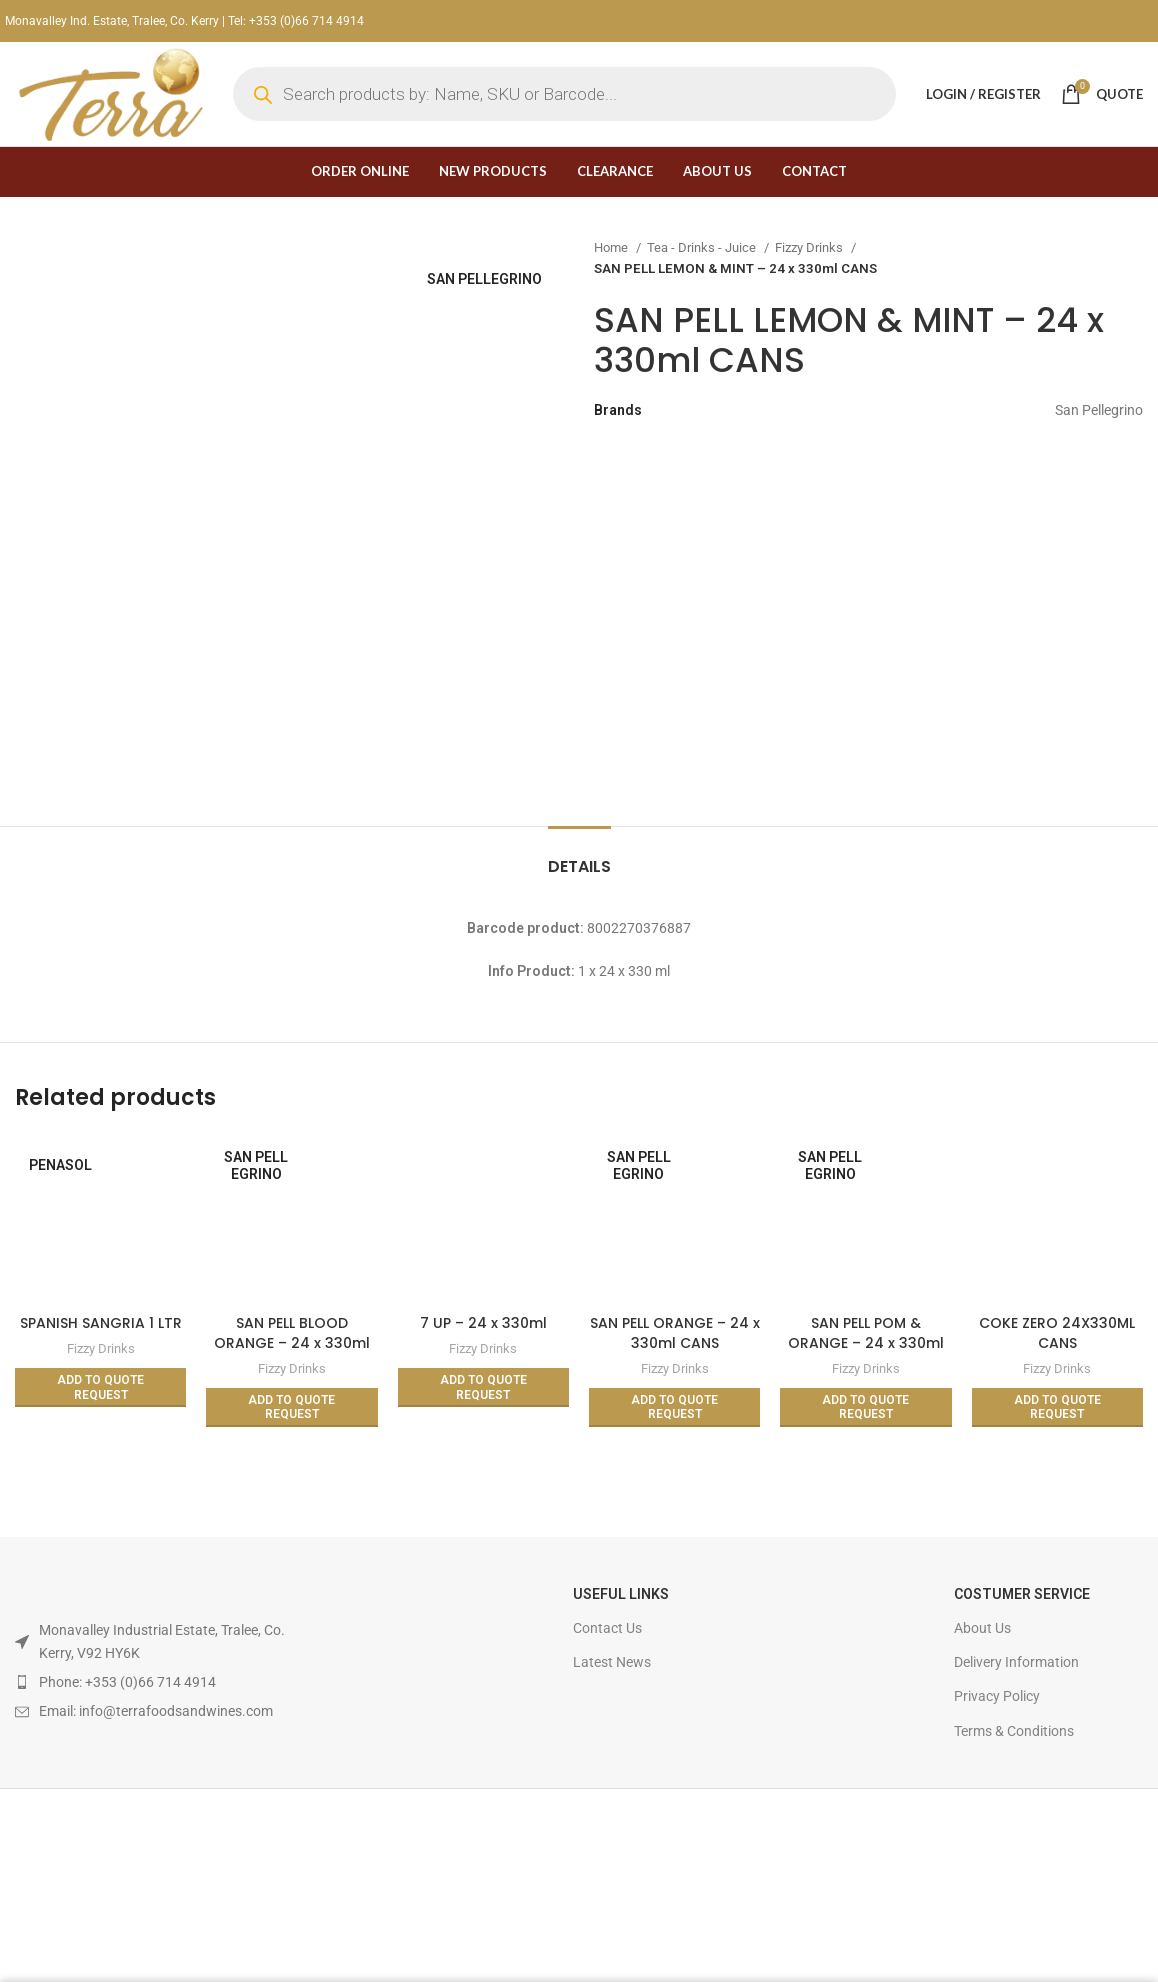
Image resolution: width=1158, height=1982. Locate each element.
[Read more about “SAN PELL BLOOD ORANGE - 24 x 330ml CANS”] (291, 1407)
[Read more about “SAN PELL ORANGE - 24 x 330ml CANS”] (674, 1407)
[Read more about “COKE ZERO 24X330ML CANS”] (1057, 1407)
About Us (982, 1628)
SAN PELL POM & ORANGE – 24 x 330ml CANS (866, 1342)
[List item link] (161, 1682)
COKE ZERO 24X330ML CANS (1057, 1333)
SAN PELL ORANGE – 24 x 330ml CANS (675, 1333)
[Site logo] (109, 93)
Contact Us (607, 1628)
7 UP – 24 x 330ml (483, 1323)
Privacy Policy (997, 1696)
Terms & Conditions (1014, 1731)
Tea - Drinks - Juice (703, 247)
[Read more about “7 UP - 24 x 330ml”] (483, 1387)
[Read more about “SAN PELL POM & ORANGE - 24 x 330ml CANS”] (865, 1407)
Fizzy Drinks (810, 247)
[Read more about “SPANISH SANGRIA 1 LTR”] (100, 1387)
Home (612, 247)
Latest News (612, 1662)
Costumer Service (1022, 1594)
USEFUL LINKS (621, 1594)
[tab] (579, 856)
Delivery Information (1016, 1662)
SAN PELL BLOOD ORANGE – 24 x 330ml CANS (292, 1342)
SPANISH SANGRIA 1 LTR (101, 1323)
